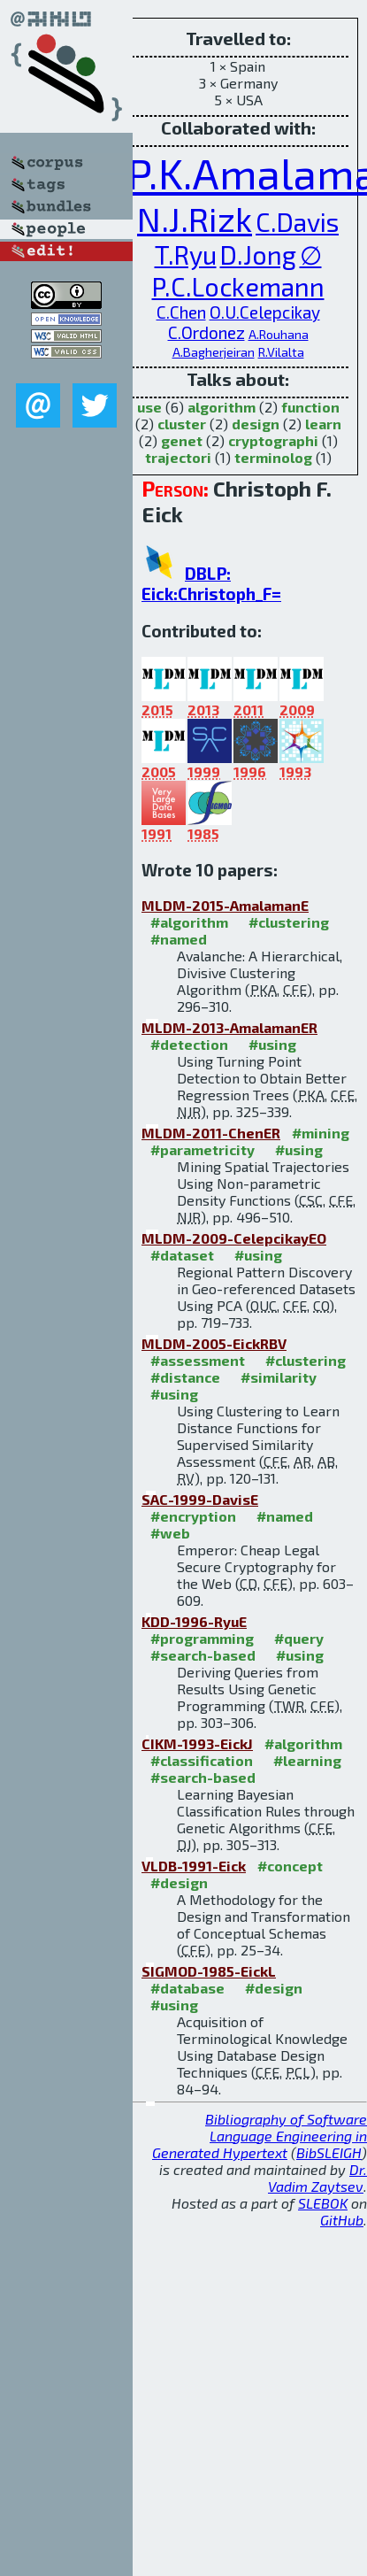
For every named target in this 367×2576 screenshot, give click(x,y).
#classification (201, 1760)
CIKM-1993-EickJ (197, 1743)
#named (178, 938)
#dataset (182, 1254)
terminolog (273, 457)
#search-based (203, 1655)
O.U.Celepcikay (265, 312)
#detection (189, 1044)
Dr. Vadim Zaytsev (317, 2177)
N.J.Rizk (194, 218)
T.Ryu (186, 254)
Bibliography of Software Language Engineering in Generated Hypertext (259, 2135)
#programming (202, 1638)
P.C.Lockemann (238, 286)
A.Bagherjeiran (213, 351)
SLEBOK (323, 2202)
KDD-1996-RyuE (194, 1621)
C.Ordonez (206, 332)
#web (170, 1532)
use (149, 406)
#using (272, 1044)
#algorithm (189, 922)
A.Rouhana (278, 334)
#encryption (193, 1516)
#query (299, 1638)
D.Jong (258, 254)
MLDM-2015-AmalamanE (225, 905)
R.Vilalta (281, 351)
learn (323, 423)
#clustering (288, 922)
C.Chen (181, 312)
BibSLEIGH (329, 2152)
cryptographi (273, 440)
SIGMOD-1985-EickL (208, 1971)
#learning (307, 1760)
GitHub (341, 2219)
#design (179, 1882)
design (255, 423)
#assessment (197, 1360)
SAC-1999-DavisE (199, 1499)
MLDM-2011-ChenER (210, 1132)
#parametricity (202, 1149)
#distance (185, 1377)
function (310, 406)
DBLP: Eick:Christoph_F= (211, 583)
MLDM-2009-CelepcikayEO (233, 1238)
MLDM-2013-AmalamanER (229, 1027)
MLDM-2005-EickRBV (214, 1343)
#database (187, 1987)
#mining (320, 1132)
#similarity (279, 1377)
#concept (290, 1865)
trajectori (178, 457)
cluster (181, 423)
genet (182, 440)
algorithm (221, 406)
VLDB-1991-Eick (193, 1865)
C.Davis (297, 221)
